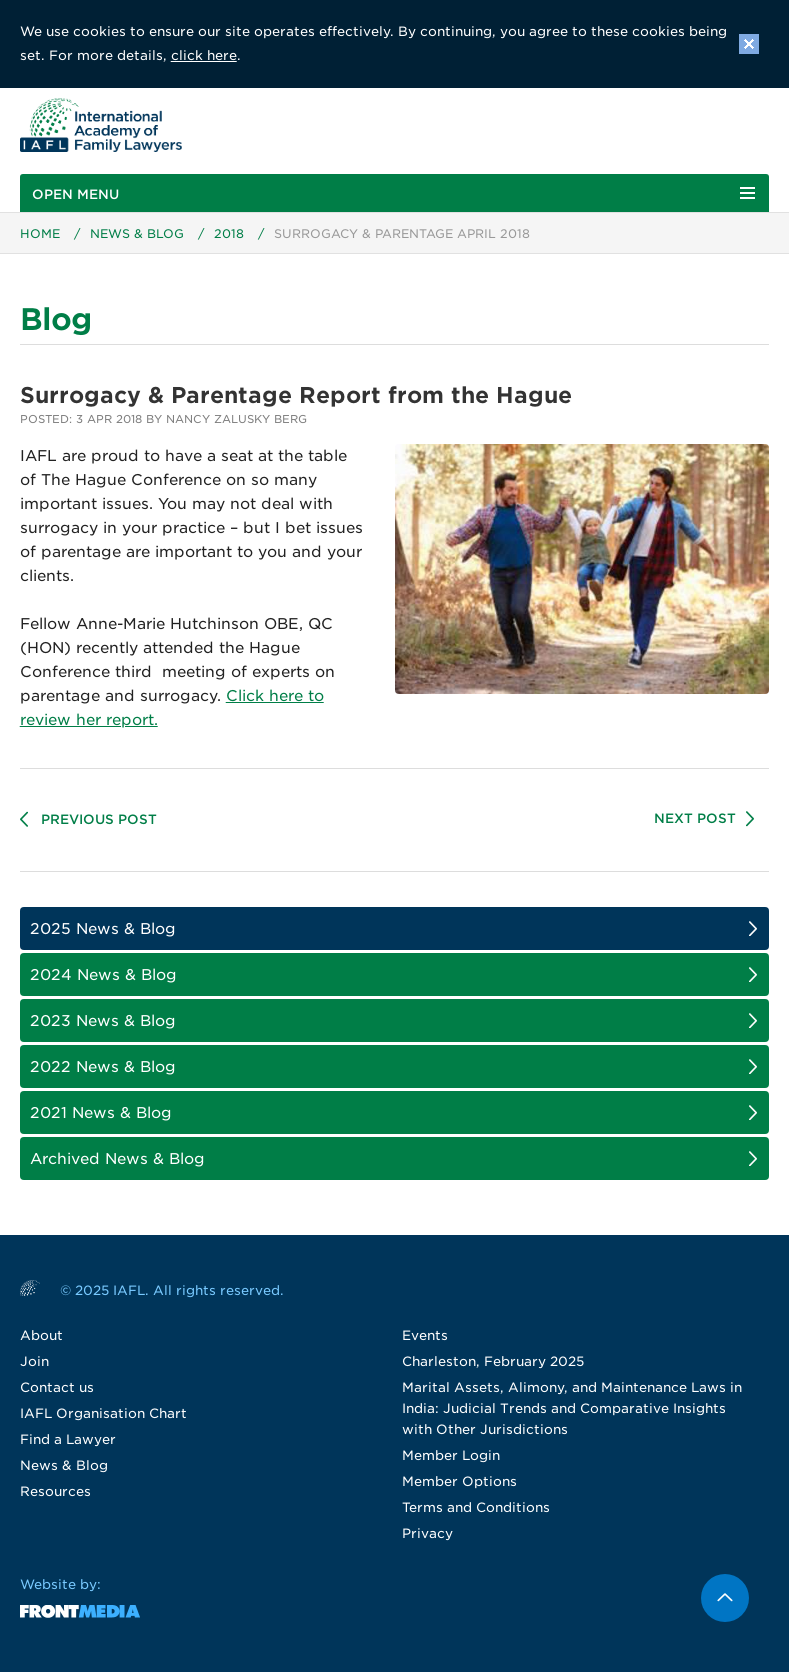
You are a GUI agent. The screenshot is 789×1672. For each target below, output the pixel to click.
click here (204, 55)
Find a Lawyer (68, 1439)
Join (34, 1361)
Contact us (57, 1387)
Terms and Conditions (476, 1507)
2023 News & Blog (103, 1021)
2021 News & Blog (101, 1113)
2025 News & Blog (103, 929)
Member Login (451, 1455)
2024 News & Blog (103, 975)
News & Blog (137, 233)
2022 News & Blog (103, 1067)
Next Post (695, 818)
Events (425, 1335)
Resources (55, 1491)
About (41, 1335)
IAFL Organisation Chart (103, 1413)
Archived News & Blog (117, 1159)
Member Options (459, 1481)
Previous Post (99, 819)
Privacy (427, 1533)
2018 (229, 233)
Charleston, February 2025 (493, 1361)
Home (40, 233)
